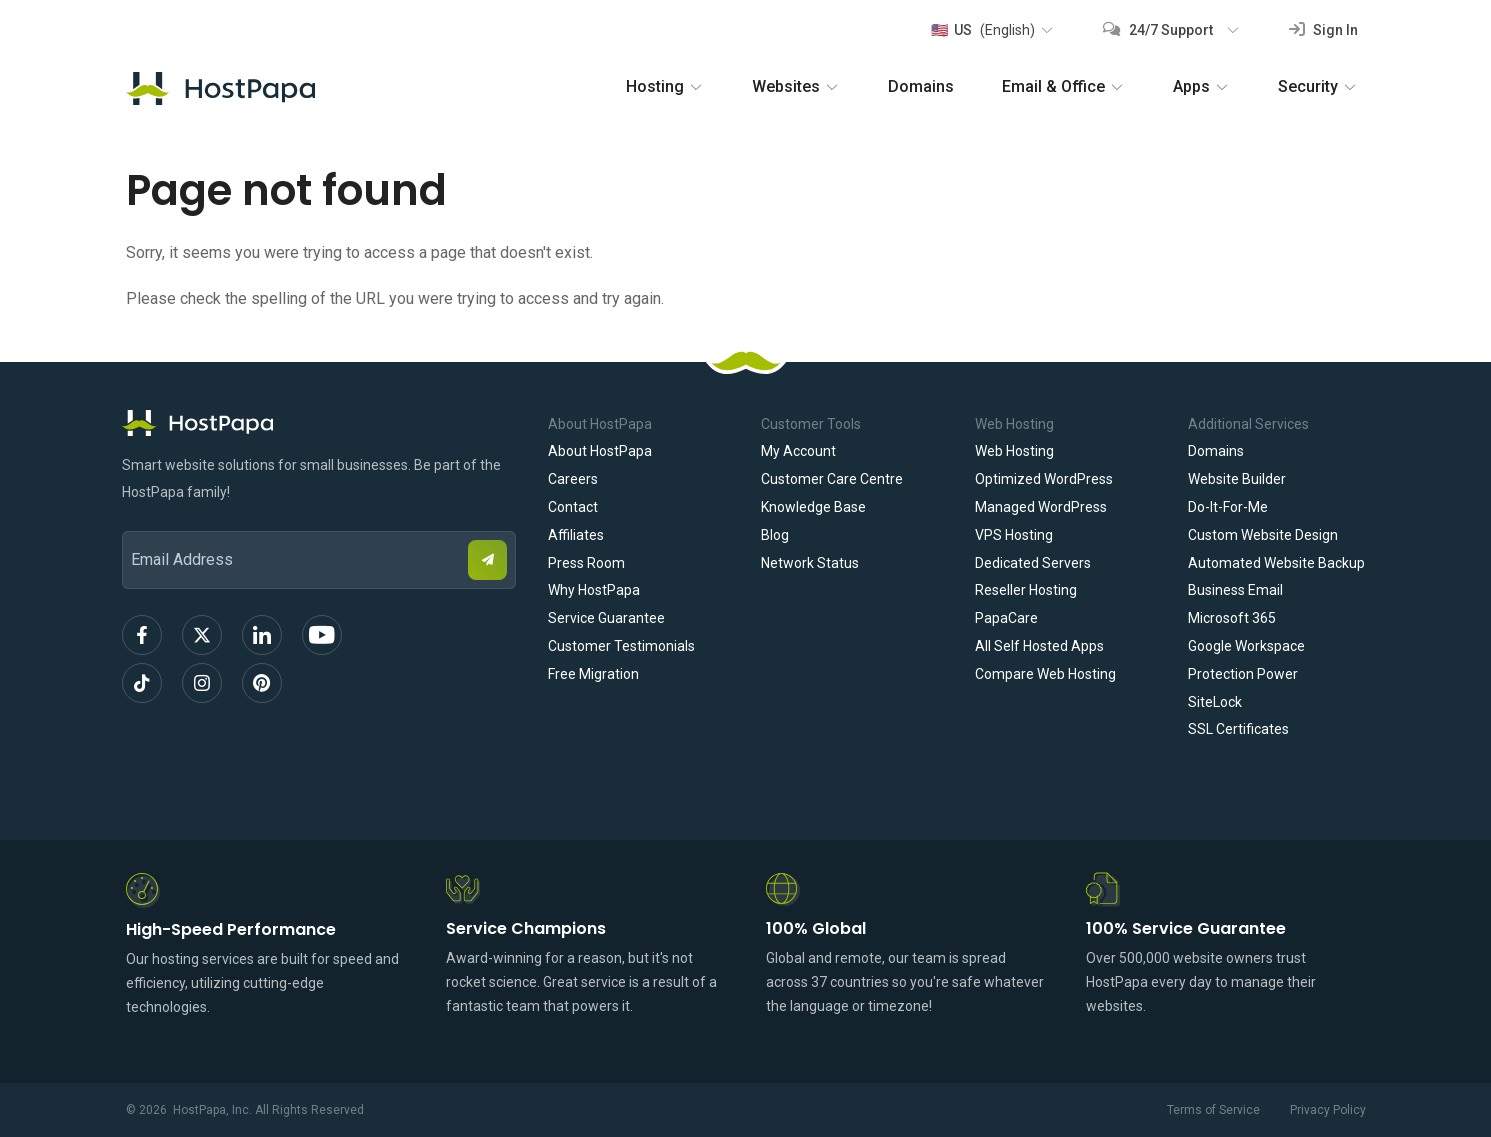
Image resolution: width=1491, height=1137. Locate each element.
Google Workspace (1246, 646)
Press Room (586, 563)
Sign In (1323, 30)
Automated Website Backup (1276, 563)
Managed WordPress (1041, 507)
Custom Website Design (1263, 535)
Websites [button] (796, 86)
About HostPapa (600, 451)
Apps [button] (1201, 86)
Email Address (131, 517)
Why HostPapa (594, 590)
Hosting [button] (665, 86)
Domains (921, 86)
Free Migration (593, 674)
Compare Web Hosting (1045, 674)
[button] (991, 30)
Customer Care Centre (832, 479)
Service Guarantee (606, 618)
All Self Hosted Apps (1039, 646)
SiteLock (1215, 702)
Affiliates (576, 535)
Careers (573, 479)
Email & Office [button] (1063, 86)
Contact (573, 507)
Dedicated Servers (1033, 563)
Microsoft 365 (1232, 618)
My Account (798, 451)
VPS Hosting (1014, 535)
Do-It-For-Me (1228, 507)
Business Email (1235, 590)
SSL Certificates (1238, 729)
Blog (775, 535)
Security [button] (1318, 86)
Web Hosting (1014, 451)
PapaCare (1006, 618)
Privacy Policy (1328, 1110)
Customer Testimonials (621, 646)
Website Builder (1237, 479)
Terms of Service (1213, 1110)
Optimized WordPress (1044, 479)
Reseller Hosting (1026, 590)
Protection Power (1243, 674)
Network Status (810, 563)
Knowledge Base (813, 507)
